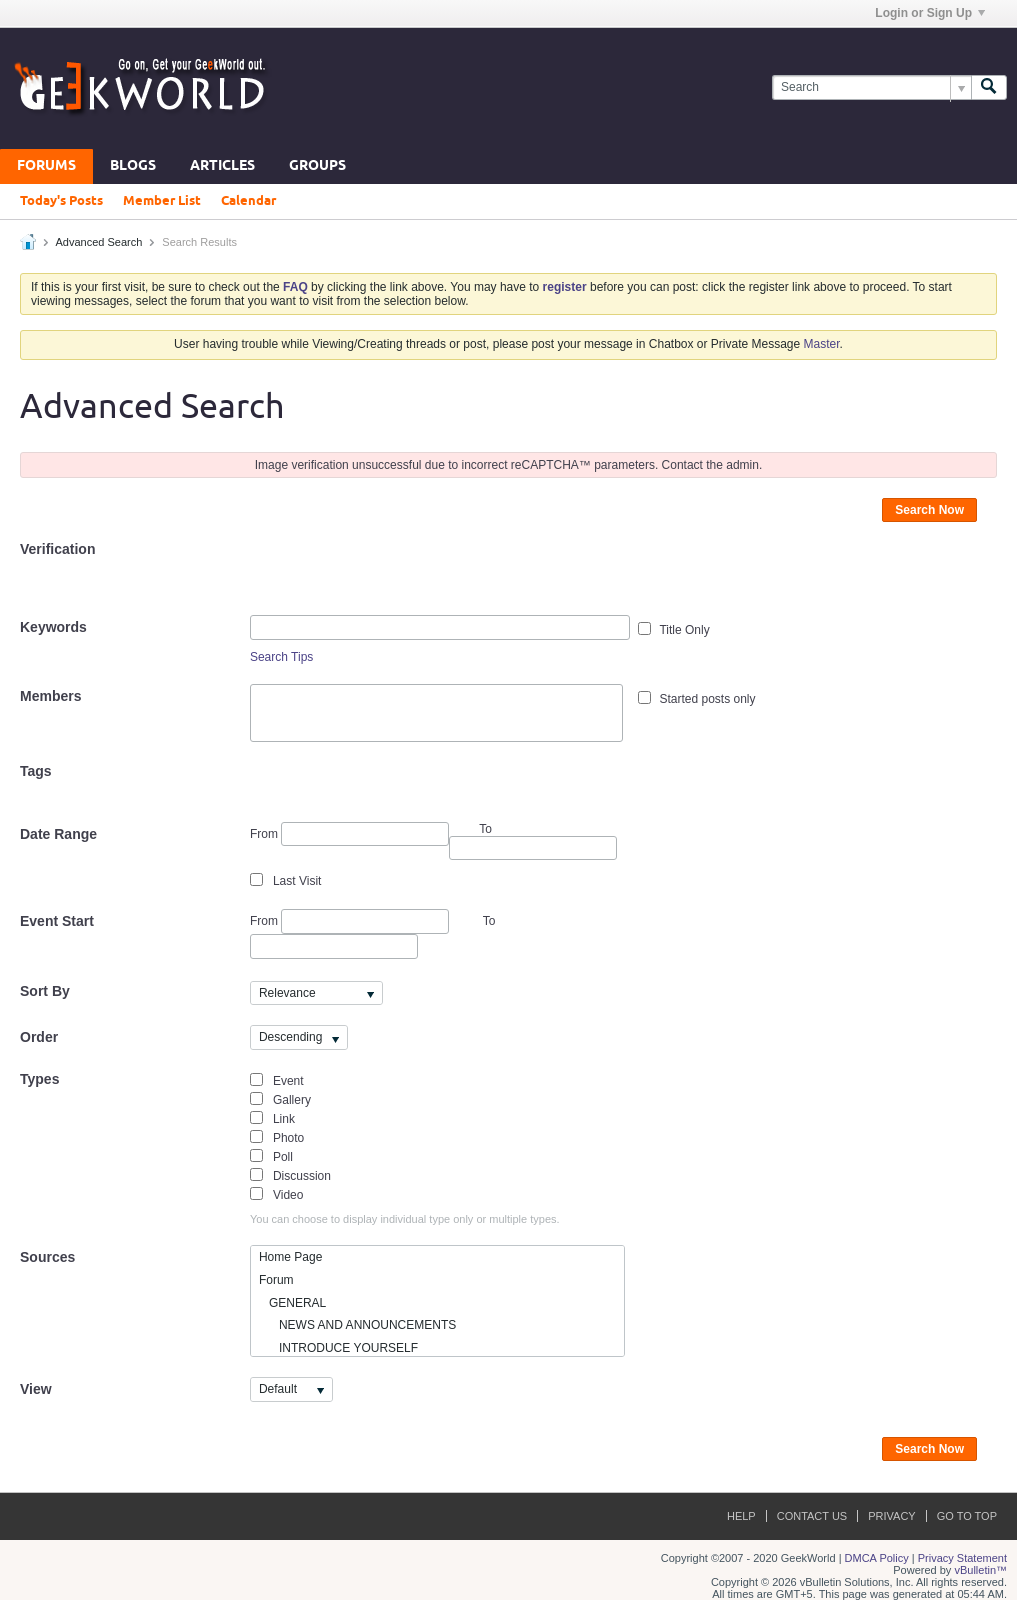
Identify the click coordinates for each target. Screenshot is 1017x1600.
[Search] (871, 87)
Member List (162, 201)
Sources (47, 1257)
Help (741, 1516)
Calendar (248, 201)
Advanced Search (98, 242)
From (349, 834)
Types (39, 1079)
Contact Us (812, 1516)
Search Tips (281, 657)
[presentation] (402, 576)
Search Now (929, 510)
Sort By (45, 991)
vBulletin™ (980, 1570)
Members (50, 696)
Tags (36, 771)
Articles (222, 166)
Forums (46, 166)
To (489, 921)
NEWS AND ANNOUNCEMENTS (357, 1325)
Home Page (290, 1257)
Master (822, 344)
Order (39, 1037)
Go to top (967, 1516)
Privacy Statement (962, 1558)
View (36, 1389)
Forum (276, 1280)
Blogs (133, 166)
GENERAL (292, 1303)
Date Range (58, 834)
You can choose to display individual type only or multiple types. (405, 1219)
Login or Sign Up (930, 13)
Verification (57, 549)
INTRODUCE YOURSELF (338, 1348)
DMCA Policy (877, 1558)
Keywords (53, 627)
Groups (317, 166)
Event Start (57, 921)
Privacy (891, 1516)
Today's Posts (61, 201)
